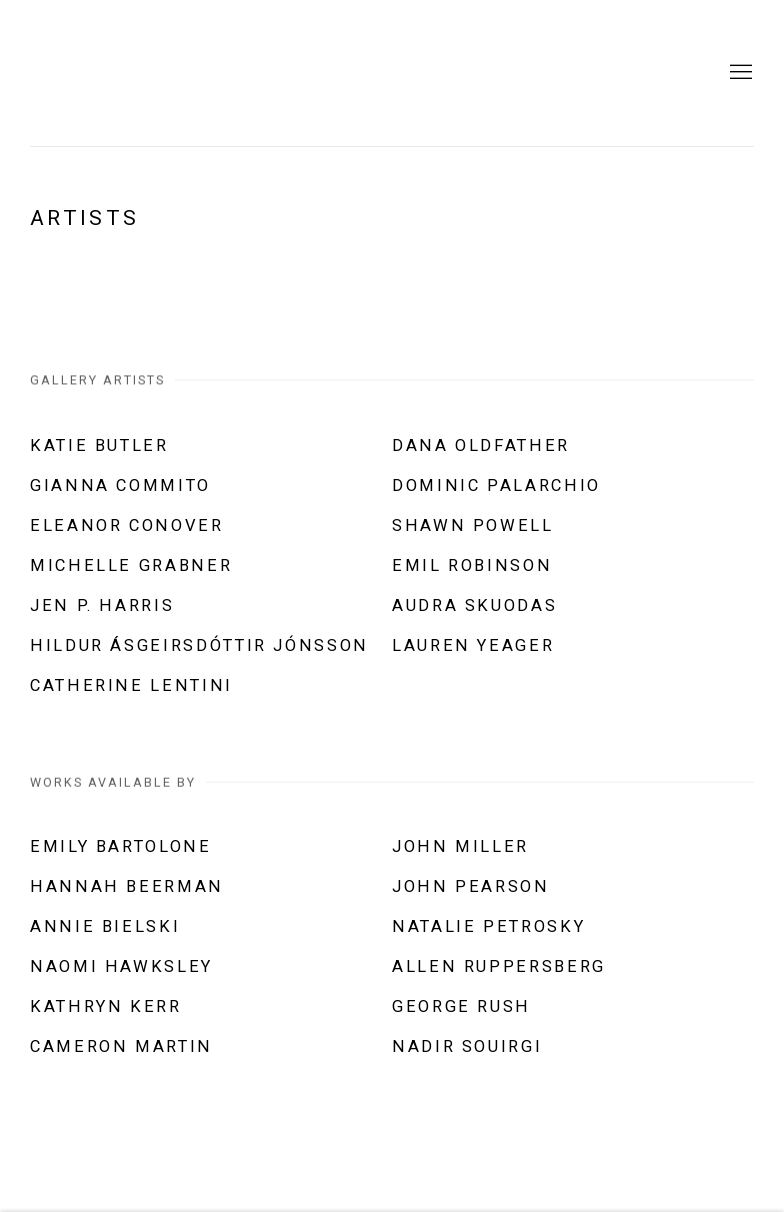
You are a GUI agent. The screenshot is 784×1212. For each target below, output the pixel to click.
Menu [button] (739, 73)
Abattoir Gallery (230, 73)
